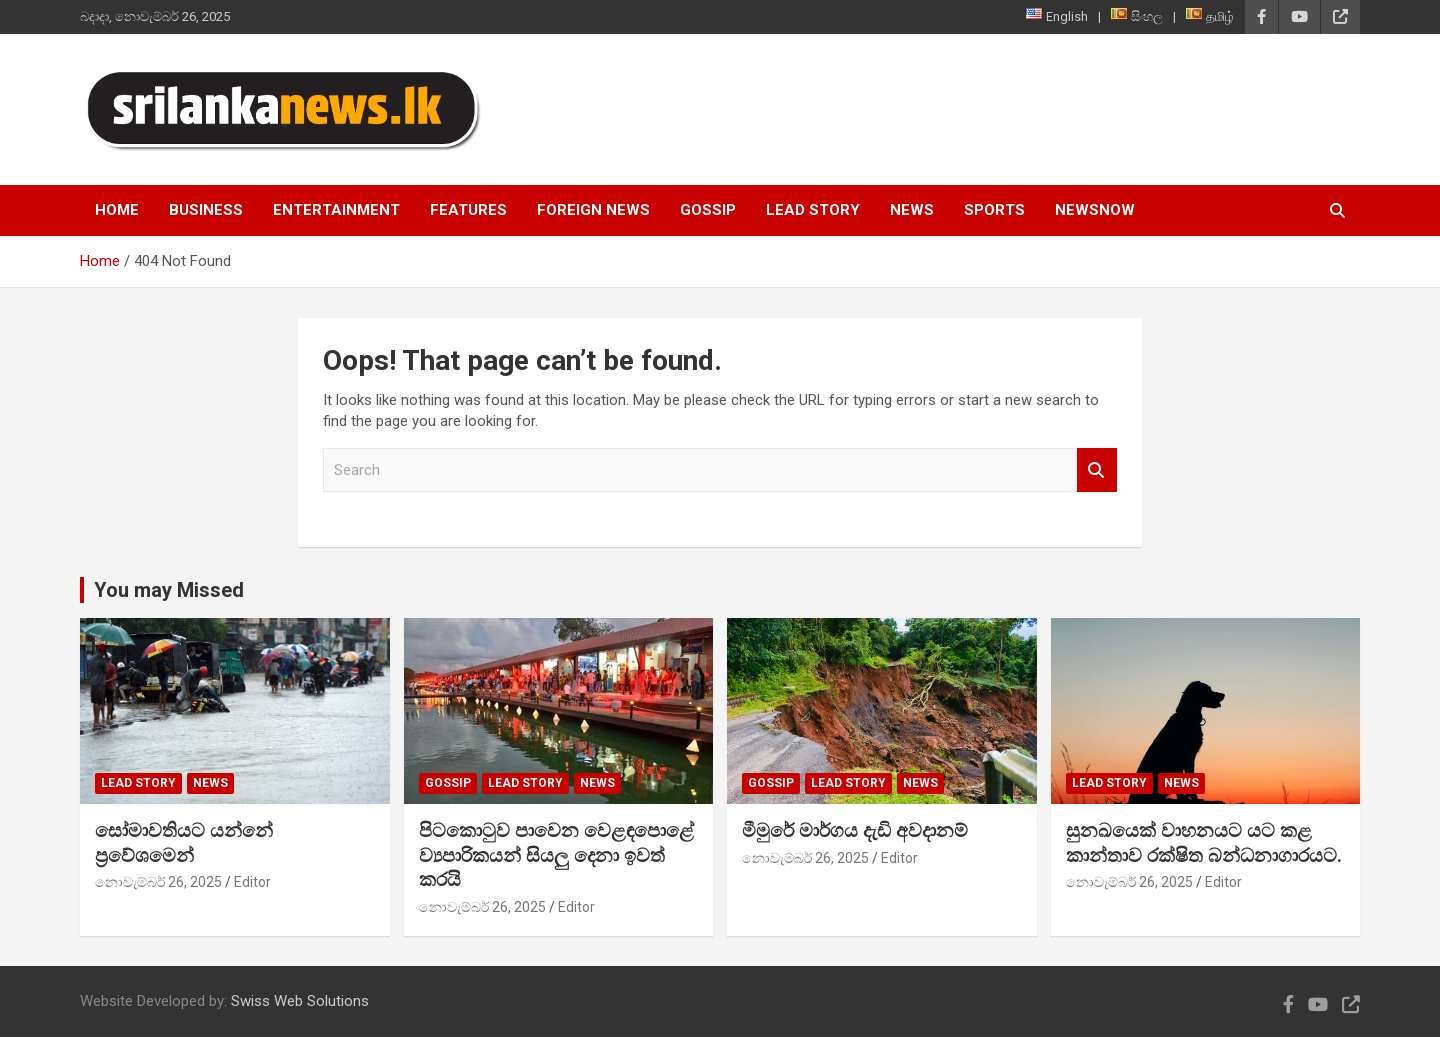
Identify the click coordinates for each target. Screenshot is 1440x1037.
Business (206, 210)
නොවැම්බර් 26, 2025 (158, 882)
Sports (994, 210)
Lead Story (813, 210)
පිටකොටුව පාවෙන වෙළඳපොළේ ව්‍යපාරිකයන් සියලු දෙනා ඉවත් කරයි (556, 855)
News (912, 210)
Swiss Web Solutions (300, 1001)
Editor (252, 882)
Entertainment (336, 210)
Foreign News (593, 210)
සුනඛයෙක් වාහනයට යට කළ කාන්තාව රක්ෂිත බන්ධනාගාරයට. (1204, 843)
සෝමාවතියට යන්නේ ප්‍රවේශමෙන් (184, 843)
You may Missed (169, 590)
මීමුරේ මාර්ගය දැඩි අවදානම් (855, 830)
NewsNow (1095, 210)
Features (468, 210)
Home (117, 210)
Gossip (708, 210)
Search (1097, 470)
